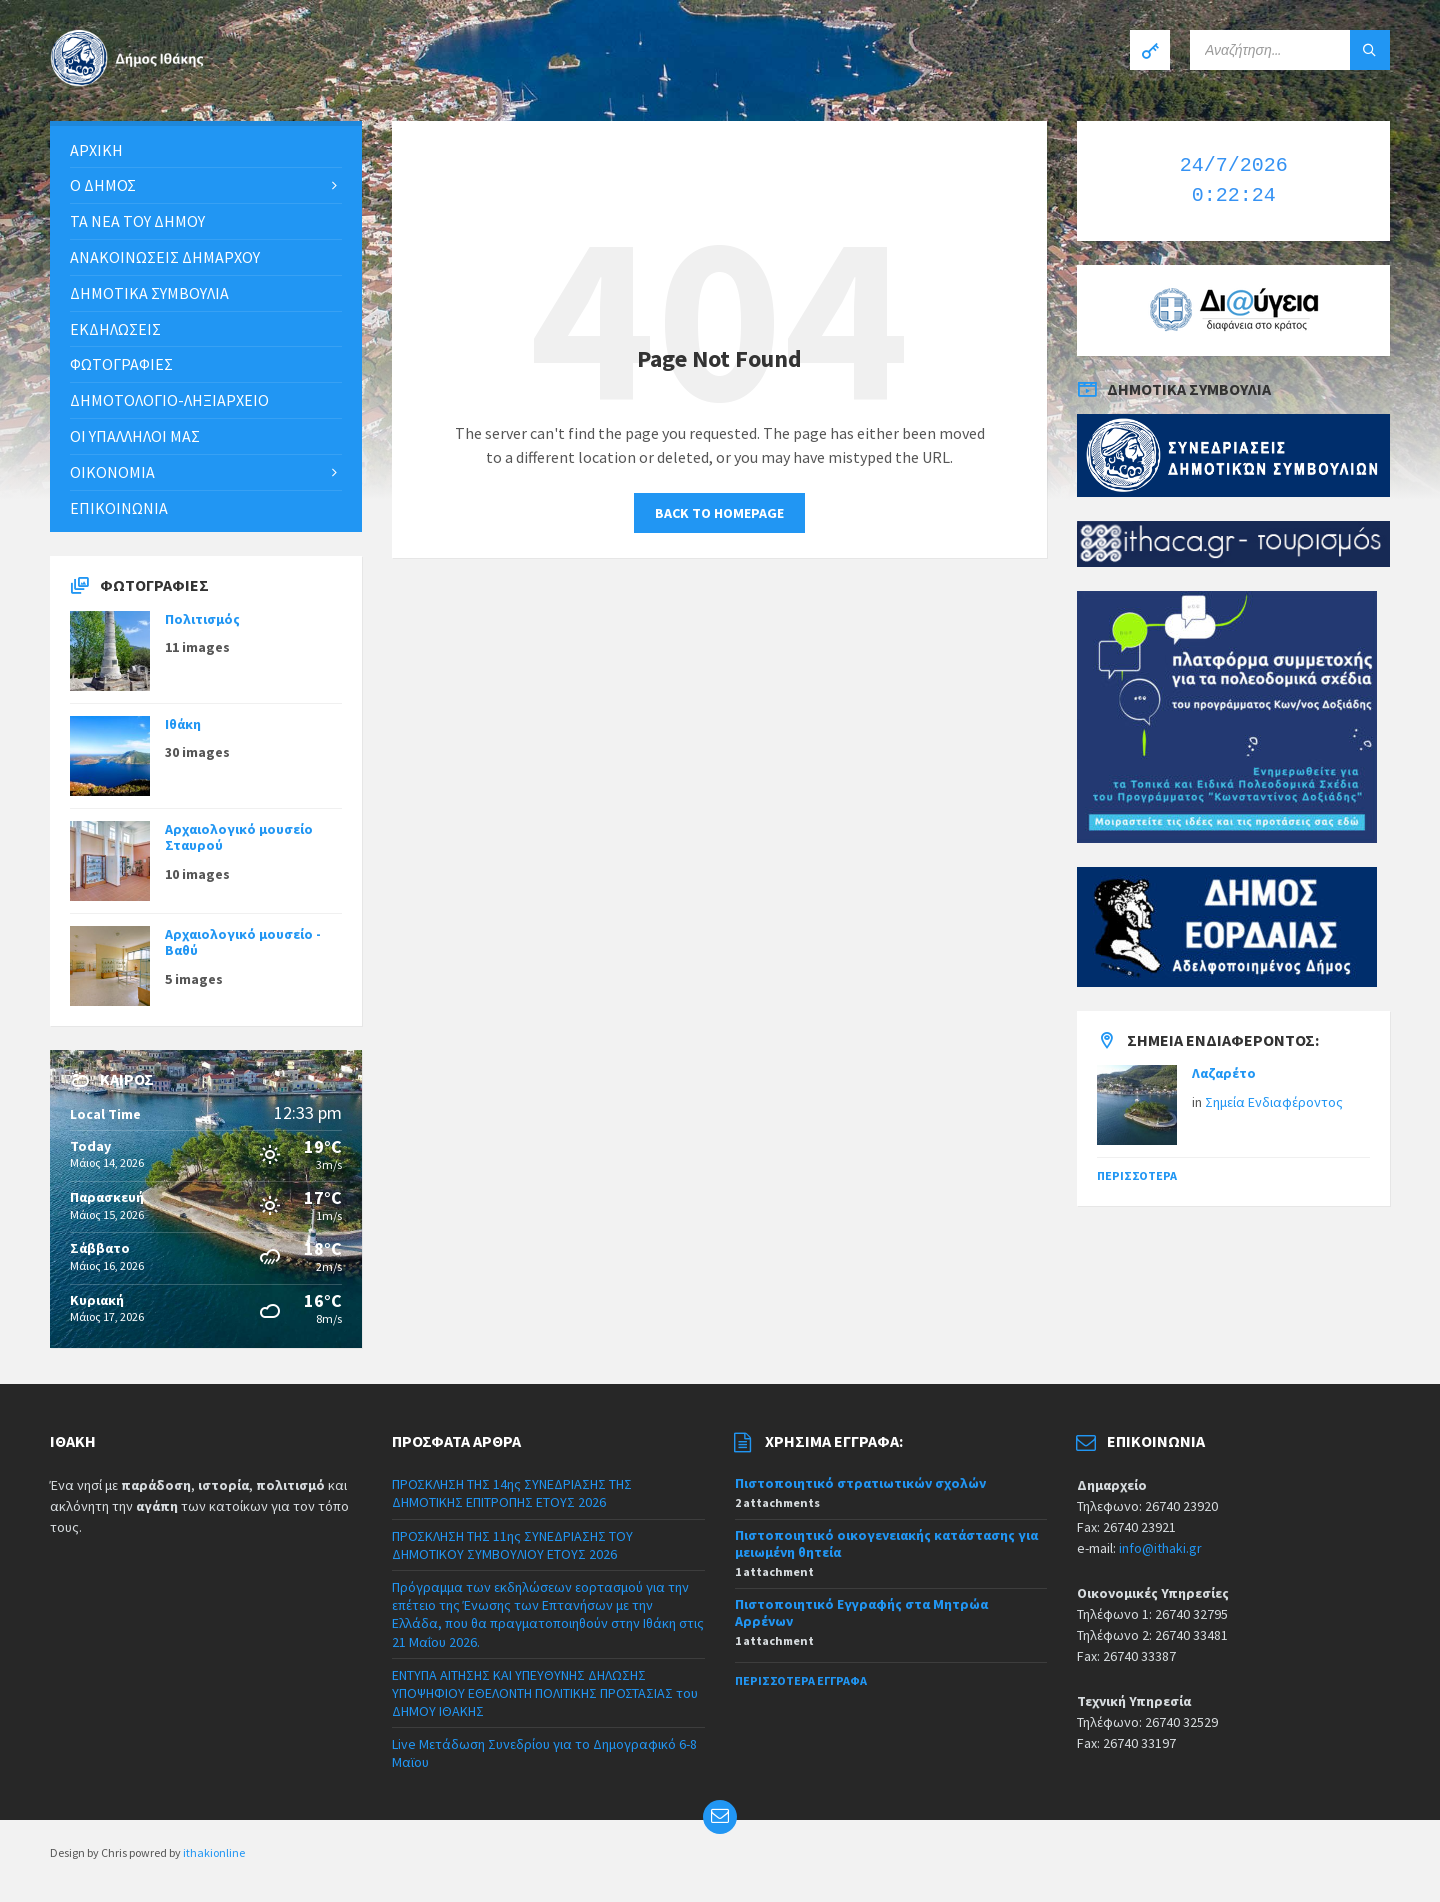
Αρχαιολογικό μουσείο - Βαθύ (243, 942)
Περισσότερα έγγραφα (801, 1680)
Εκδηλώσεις (115, 329)
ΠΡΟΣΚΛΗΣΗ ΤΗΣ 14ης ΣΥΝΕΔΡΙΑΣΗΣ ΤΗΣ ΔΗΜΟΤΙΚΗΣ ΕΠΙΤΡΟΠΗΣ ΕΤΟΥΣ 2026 (512, 1493)
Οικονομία (112, 472)
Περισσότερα (1137, 1175)
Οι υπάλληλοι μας (135, 436)
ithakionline (214, 1852)
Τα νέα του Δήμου (137, 221)
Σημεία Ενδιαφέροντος (1274, 1102)
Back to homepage (719, 513)
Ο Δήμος (103, 185)
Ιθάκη (183, 724)
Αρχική (96, 150)
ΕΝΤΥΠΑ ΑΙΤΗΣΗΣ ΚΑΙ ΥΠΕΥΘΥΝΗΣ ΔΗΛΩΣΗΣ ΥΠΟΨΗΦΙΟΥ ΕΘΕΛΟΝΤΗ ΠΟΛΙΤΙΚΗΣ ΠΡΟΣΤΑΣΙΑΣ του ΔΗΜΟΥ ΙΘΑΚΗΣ (545, 1693)
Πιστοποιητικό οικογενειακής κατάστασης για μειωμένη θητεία (886, 1543)
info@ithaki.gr (1160, 1548)
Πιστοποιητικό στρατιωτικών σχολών (860, 1483)
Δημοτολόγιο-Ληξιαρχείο (169, 400)
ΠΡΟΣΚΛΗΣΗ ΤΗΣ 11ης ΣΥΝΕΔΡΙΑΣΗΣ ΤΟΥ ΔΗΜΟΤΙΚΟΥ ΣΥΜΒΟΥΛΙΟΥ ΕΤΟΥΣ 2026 (512, 1545)
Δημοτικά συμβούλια (149, 293)
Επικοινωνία (119, 508)
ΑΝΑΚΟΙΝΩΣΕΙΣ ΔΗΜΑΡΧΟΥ (165, 257)
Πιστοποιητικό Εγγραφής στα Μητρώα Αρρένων (861, 1612)
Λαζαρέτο (1224, 1073)
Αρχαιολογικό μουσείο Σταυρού (239, 837)
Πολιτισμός (202, 619)
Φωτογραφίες (121, 364)
